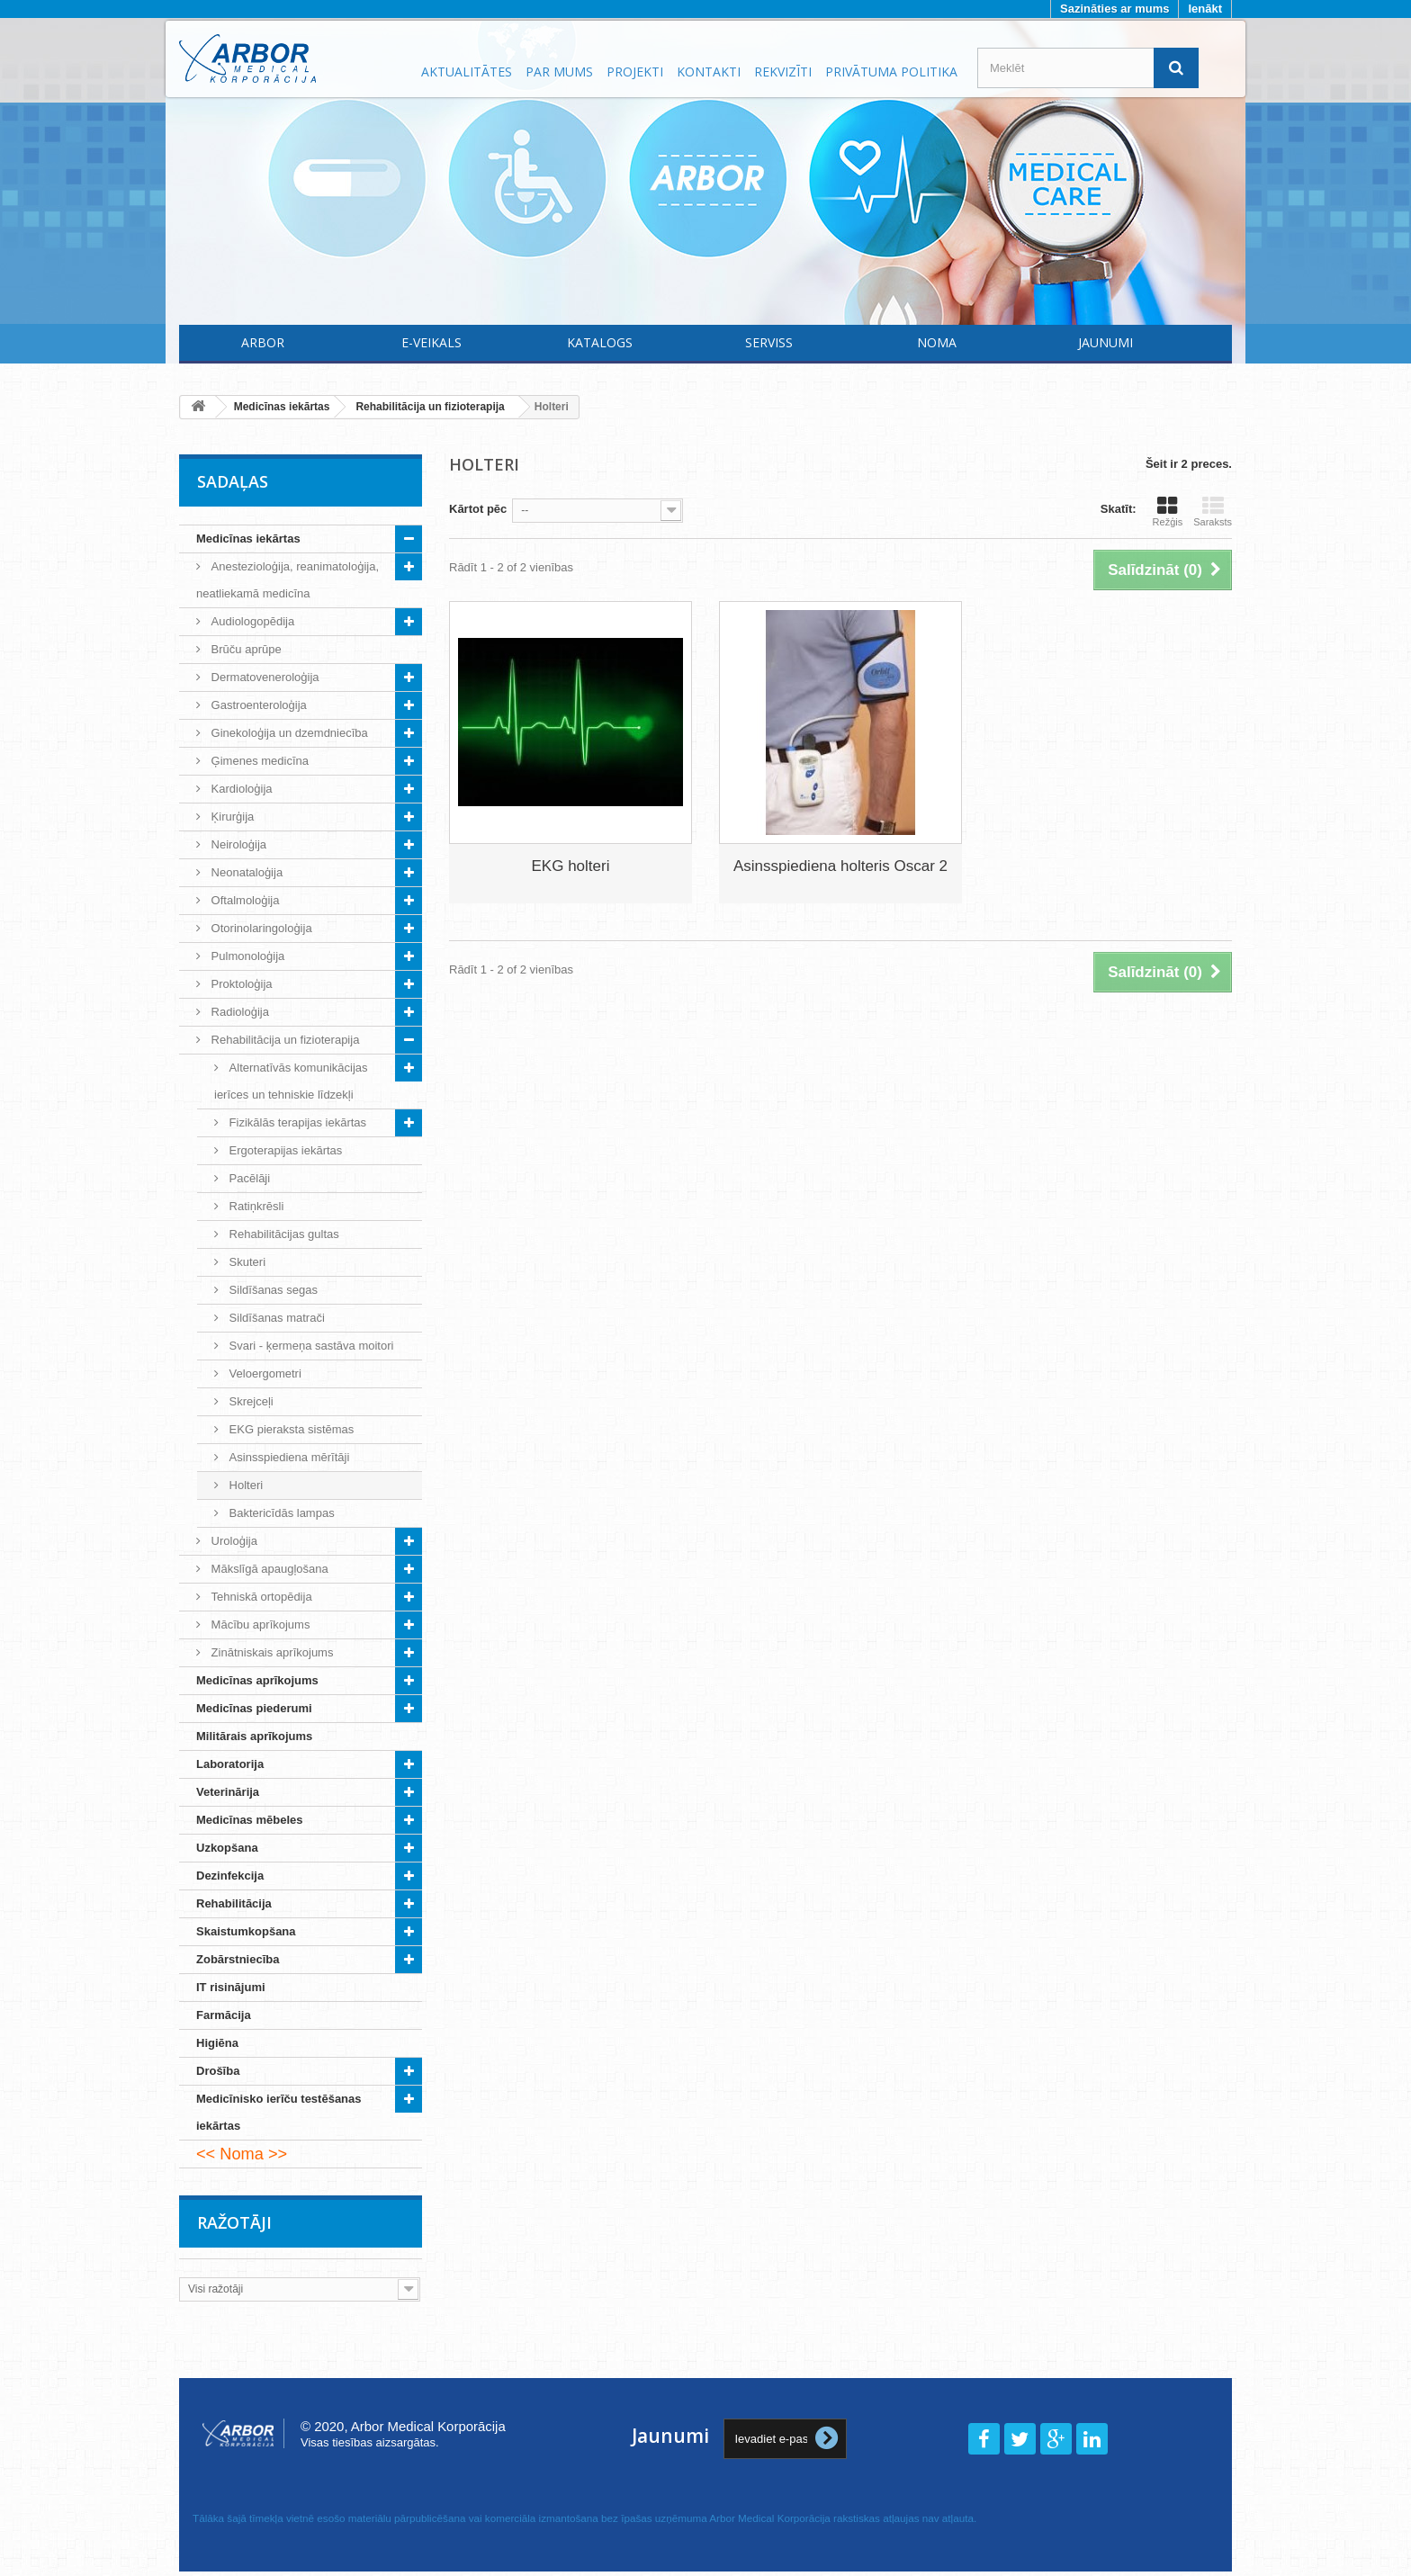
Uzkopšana (227, 1847)
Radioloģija (238, 1012)
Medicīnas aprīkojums (257, 1680)
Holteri (244, 1485)
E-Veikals (431, 342)
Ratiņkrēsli (254, 1206)
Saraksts (1212, 511)
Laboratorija (230, 1764)
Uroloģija (232, 1541)
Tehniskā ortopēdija (260, 1596)
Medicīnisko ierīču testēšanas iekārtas (279, 2112)
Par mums (559, 71)
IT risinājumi (230, 1987)
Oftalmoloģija (243, 900)
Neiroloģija (237, 844)
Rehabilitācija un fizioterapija (283, 1039)
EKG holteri (571, 866)
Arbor (262, 342)
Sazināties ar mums (1114, 8)
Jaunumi (1105, 342)
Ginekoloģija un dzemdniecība (288, 733)
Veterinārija (227, 1792)
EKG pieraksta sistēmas (290, 1429)
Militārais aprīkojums (254, 1736)
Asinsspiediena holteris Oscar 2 (840, 866)
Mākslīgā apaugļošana (268, 1568)
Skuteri (245, 1262)
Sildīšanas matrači (275, 1317)
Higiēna (217, 2043)
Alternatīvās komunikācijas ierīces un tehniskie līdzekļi (291, 1081)
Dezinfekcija (230, 1875)
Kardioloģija (240, 788)
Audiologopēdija (251, 621)
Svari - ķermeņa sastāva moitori (309, 1345)
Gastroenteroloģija (257, 705)
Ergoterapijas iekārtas (284, 1150)
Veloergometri (263, 1373)
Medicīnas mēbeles (249, 1820)
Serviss (769, 342)
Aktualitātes (466, 71)
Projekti (635, 71)
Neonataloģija (245, 872)
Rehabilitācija (234, 1903)
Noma (937, 342)
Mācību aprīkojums (259, 1624)
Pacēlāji (248, 1178)
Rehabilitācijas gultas (282, 1234)
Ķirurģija (231, 816)
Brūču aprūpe (245, 649)
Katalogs (600, 342)
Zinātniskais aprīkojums (270, 1652)
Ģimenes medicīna (258, 760)
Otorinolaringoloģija (260, 928)
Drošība (217, 2071)
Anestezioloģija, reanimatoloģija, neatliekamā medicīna (287, 580)
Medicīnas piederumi (254, 1708)
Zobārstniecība (237, 1959)
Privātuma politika (891, 71)
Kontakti (709, 71)
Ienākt (1205, 8)
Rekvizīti (783, 71)
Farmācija (223, 2015)
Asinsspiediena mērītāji (287, 1457)
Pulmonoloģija (246, 956)
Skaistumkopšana (246, 1931)
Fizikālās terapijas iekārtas (296, 1122)
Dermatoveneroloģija (263, 677)
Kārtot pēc (478, 509)
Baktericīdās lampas (280, 1513)
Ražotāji (234, 2222)
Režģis (1168, 511)
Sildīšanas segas (272, 1290)
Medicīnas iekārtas (248, 538)
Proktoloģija (240, 984)
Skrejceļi (250, 1401)
